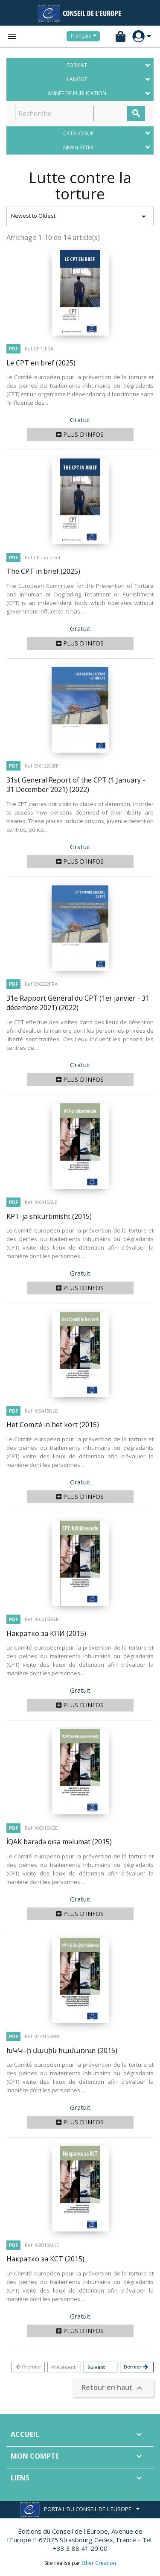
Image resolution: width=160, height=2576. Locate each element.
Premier (28, 2367)
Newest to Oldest (80, 216)
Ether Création (98, 2563)
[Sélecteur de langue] (85, 36)
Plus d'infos (80, 434)
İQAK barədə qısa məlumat (59, 1841)
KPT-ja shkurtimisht (49, 1216)
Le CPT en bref (41, 363)
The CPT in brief (43, 571)
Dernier (136, 2367)
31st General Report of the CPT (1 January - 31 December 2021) (75, 784)
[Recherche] (54, 113)
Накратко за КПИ (46, 1633)
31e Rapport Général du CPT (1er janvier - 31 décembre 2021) (77, 1003)
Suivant (96, 2367)
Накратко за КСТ (45, 2258)
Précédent (63, 2367)
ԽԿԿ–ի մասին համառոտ (61, 2050)
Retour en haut (113, 2388)
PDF (13, 348)
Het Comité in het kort (52, 1424)
